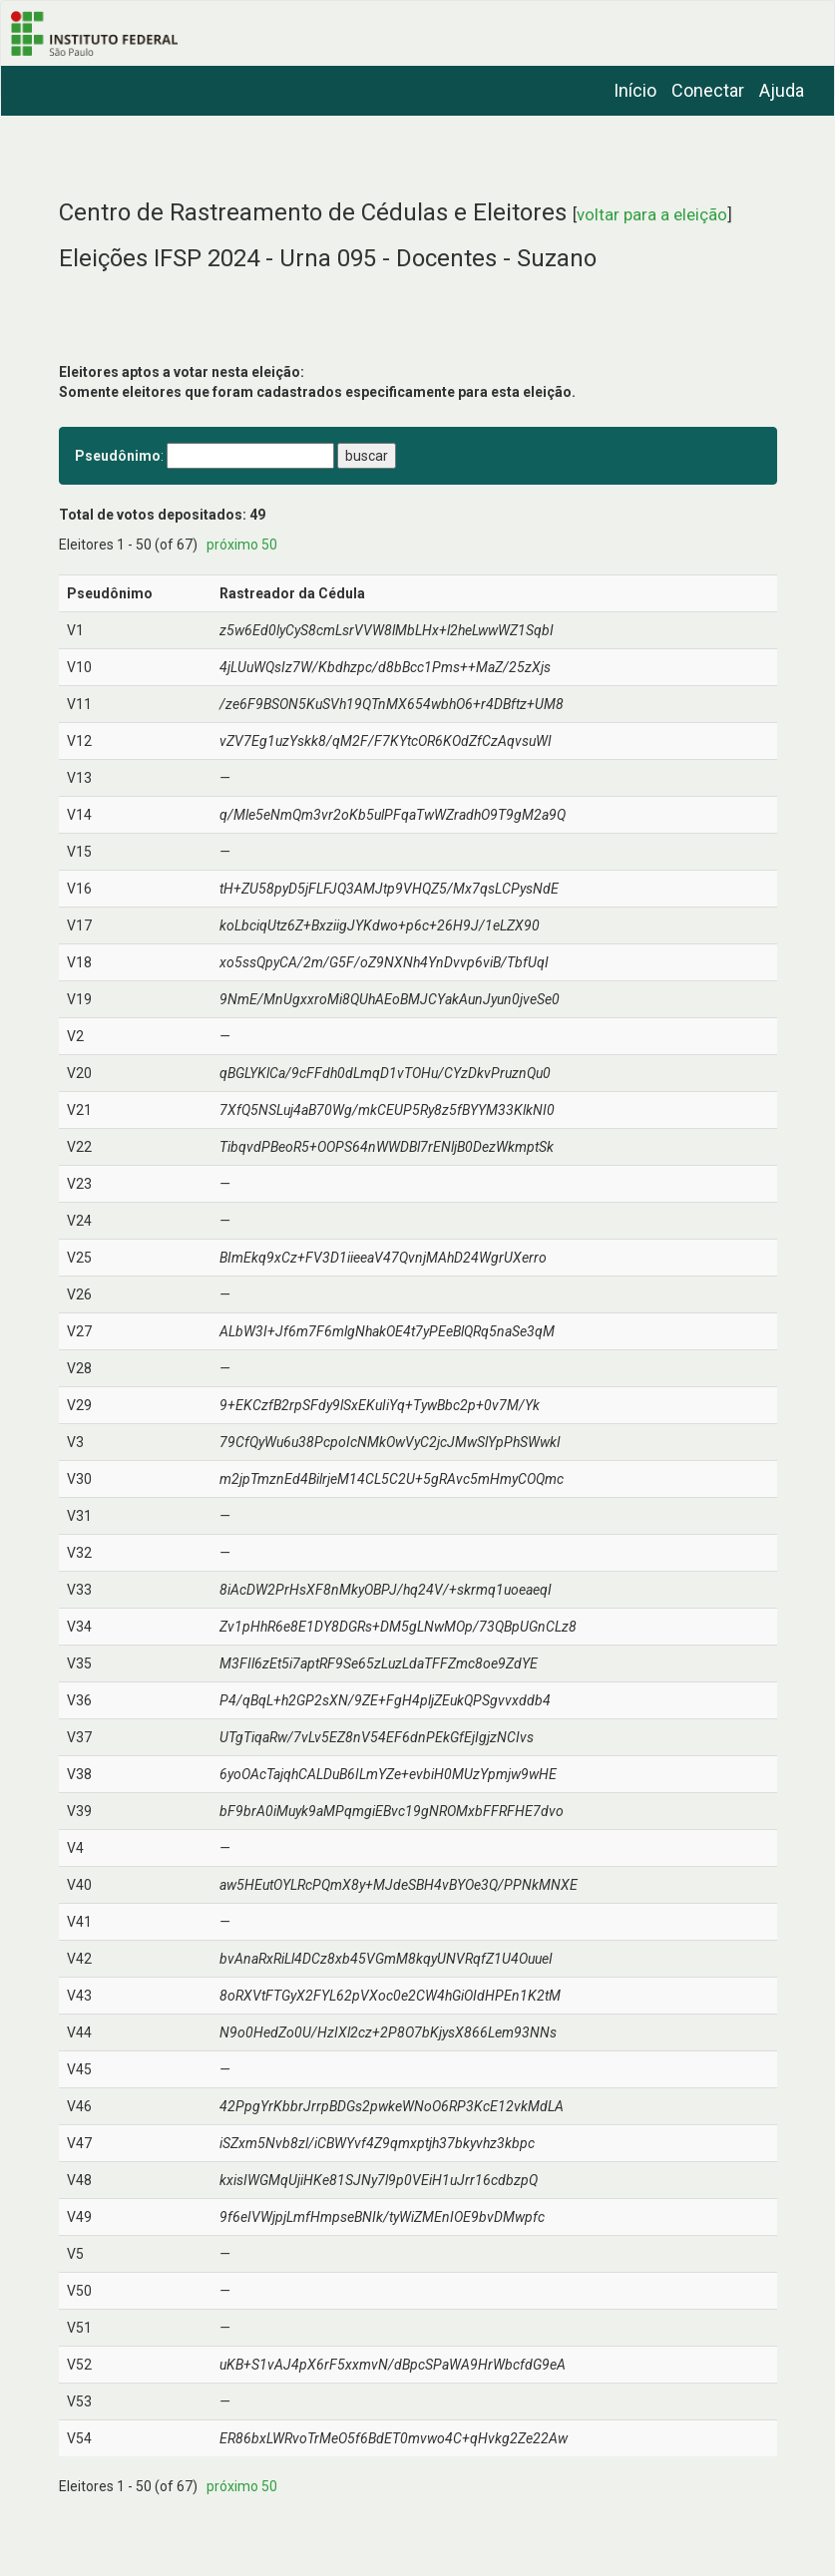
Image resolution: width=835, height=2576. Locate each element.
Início (635, 90)
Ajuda (781, 90)
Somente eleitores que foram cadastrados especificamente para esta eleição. (317, 392)
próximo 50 (242, 544)
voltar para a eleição (652, 214)
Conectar (707, 90)
